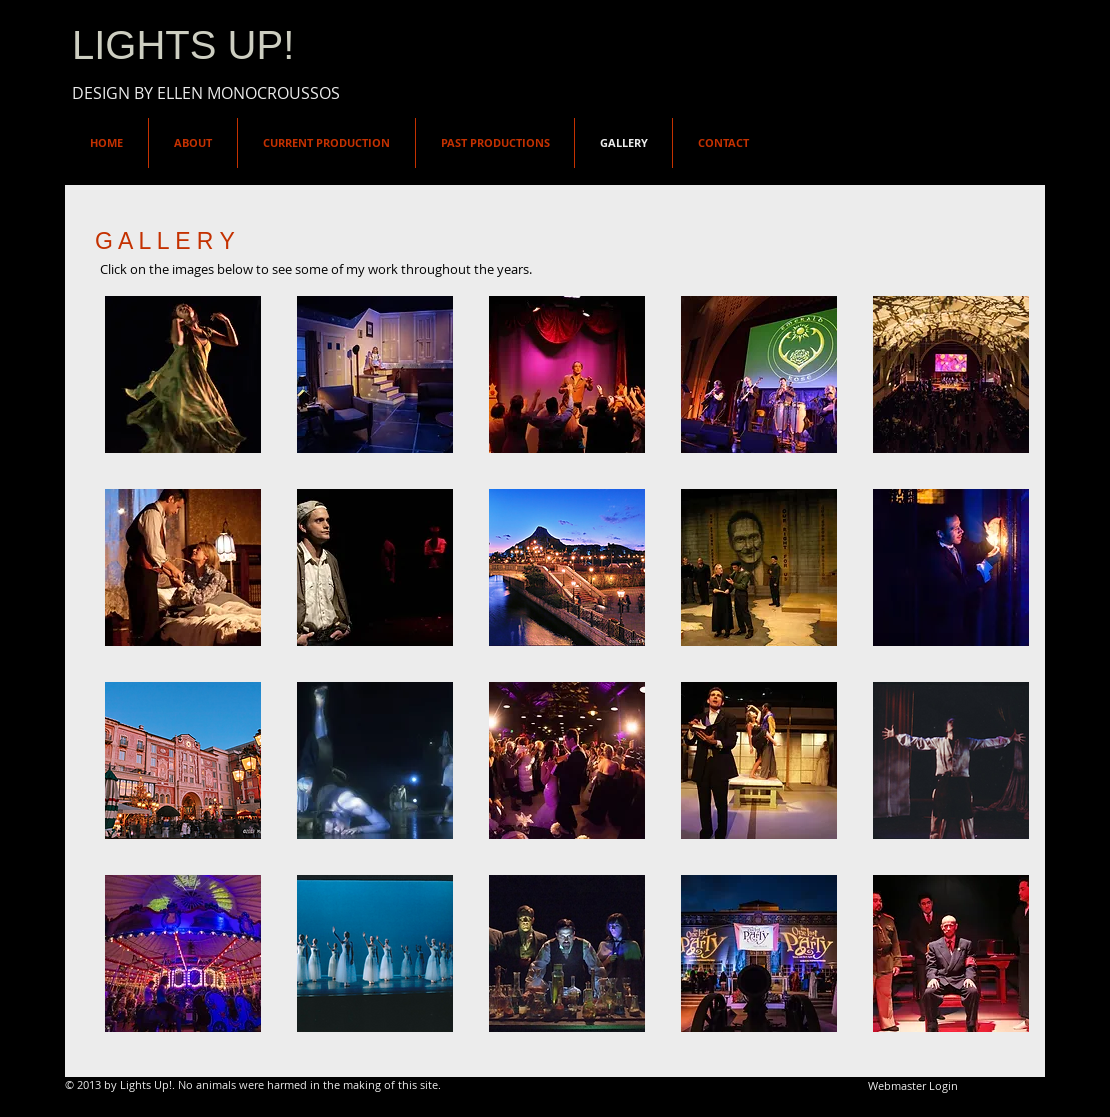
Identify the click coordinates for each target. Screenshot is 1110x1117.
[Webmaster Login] (912, 1086)
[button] (183, 374)
